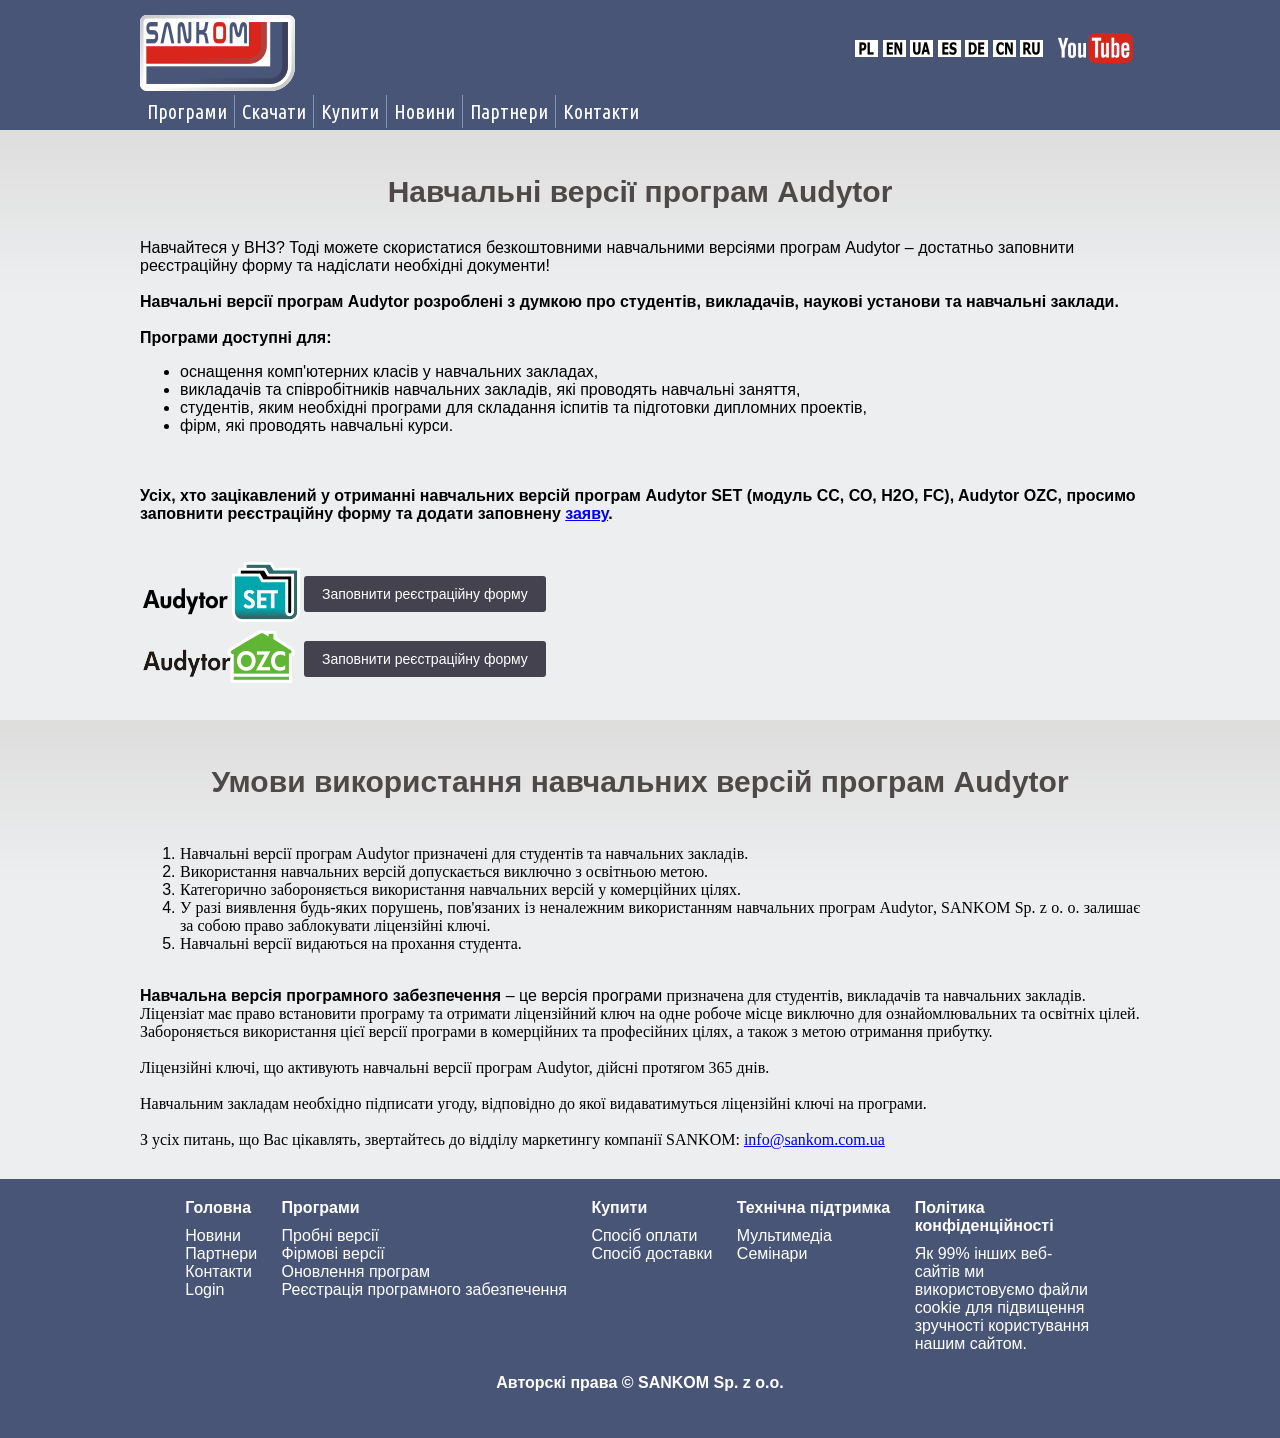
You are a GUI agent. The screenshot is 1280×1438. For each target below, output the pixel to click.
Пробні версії (330, 1235)
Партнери (509, 111)
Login (204, 1289)
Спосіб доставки (651, 1253)
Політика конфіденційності (984, 1216)
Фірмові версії (333, 1253)
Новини (424, 111)
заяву (586, 513)
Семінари (772, 1253)
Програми (187, 111)
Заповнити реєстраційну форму (425, 594)
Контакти (601, 111)
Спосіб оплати (644, 1235)
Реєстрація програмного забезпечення (424, 1289)
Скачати (274, 111)
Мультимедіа (784, 1235)
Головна (218, 1207)
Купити (350, 111)
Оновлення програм (356, 1271)
